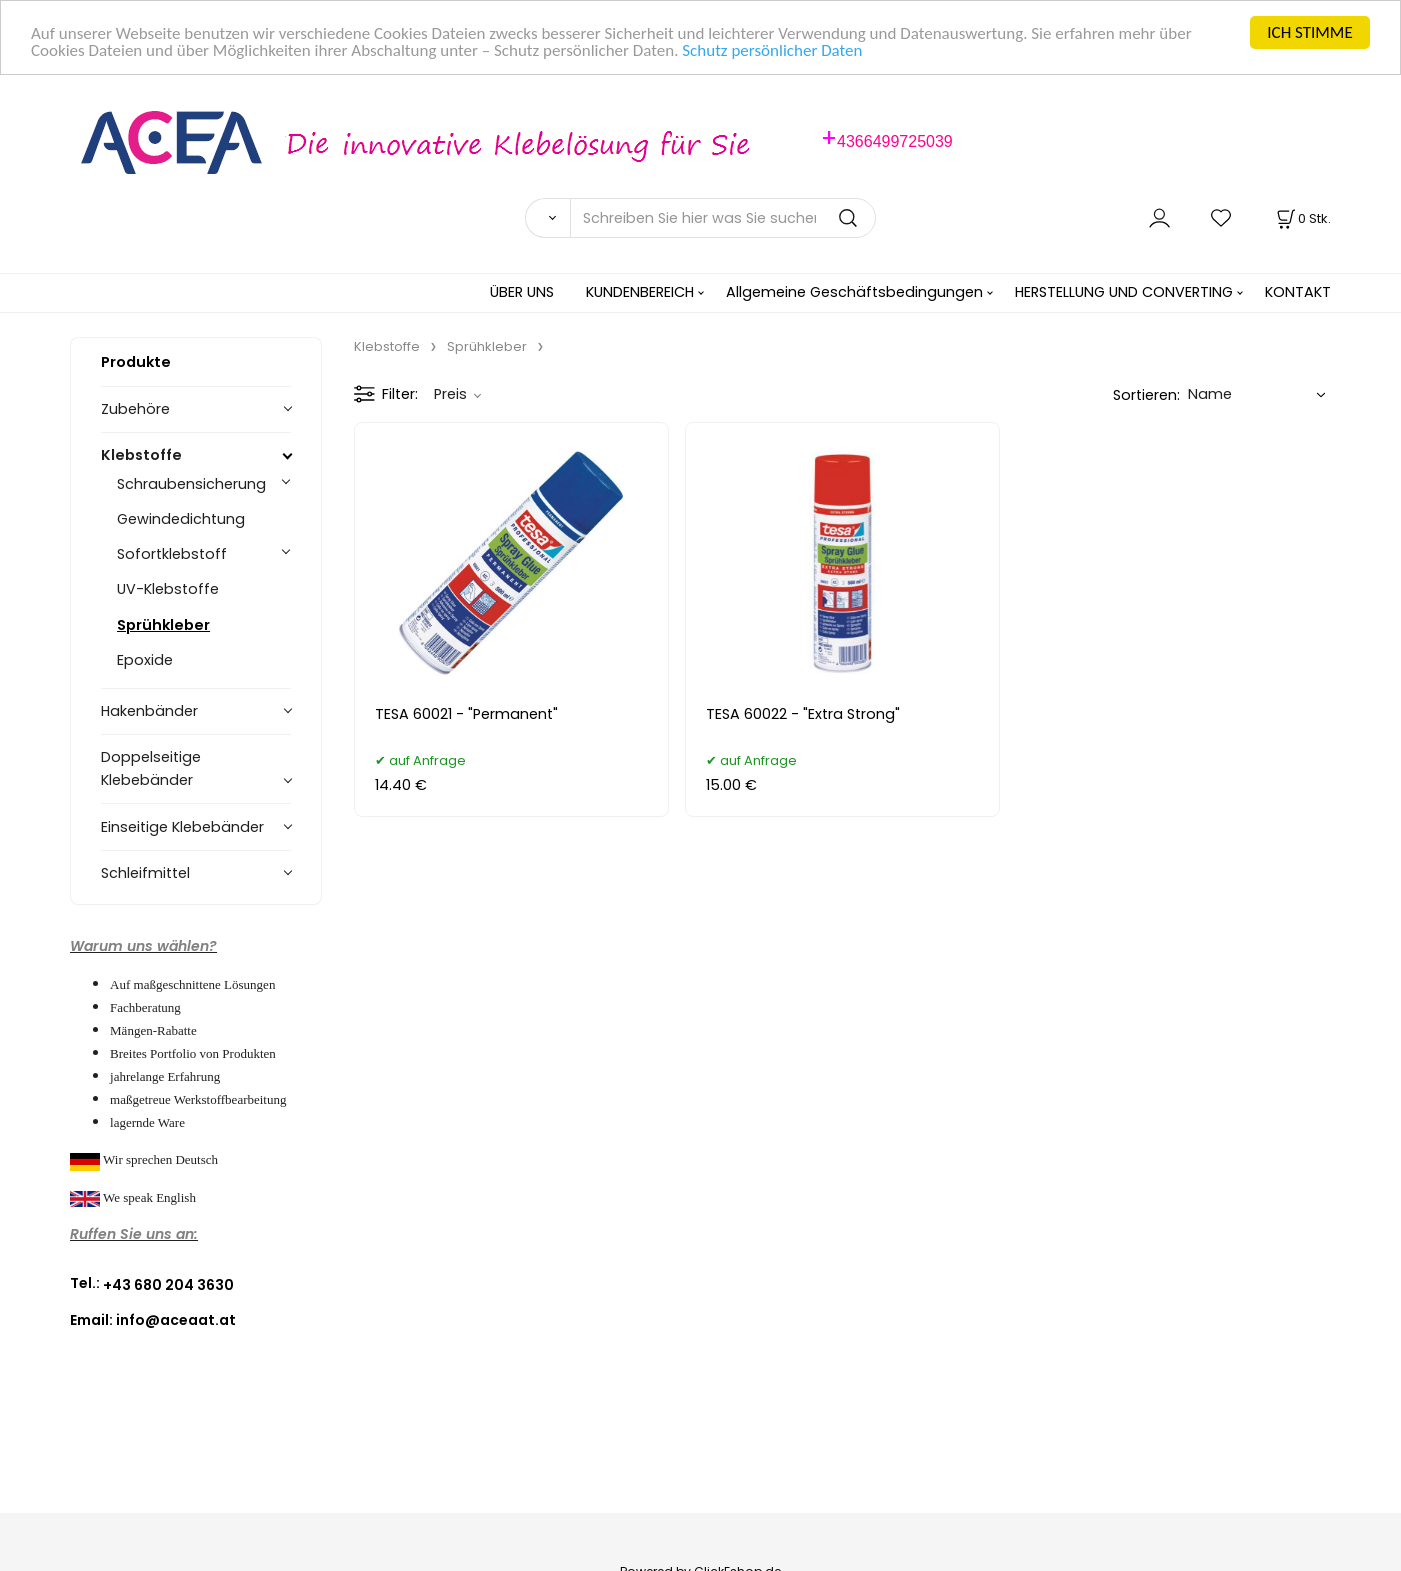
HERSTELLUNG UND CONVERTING (1124, 292)
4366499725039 (895, 141)
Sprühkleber (163, 624)
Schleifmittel (145, 873)
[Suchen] (547, 218)
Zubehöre (135, 409)
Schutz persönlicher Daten (772, 49)
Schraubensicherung (191, 484)
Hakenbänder (149, 711)
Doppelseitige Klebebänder (151, 768)
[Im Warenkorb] (1302, 218)
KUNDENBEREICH (640, 292)
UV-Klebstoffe (168, 589)
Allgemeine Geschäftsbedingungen (854, 292)
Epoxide (145, 659)
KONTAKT (1298, 292)
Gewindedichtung (181, 519)
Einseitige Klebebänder (182, 827)
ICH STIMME (1309, 32)
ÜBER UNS (522, 292)
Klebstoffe (141, 455)
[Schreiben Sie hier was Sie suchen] (723, 218)
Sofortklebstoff (172, 554)
